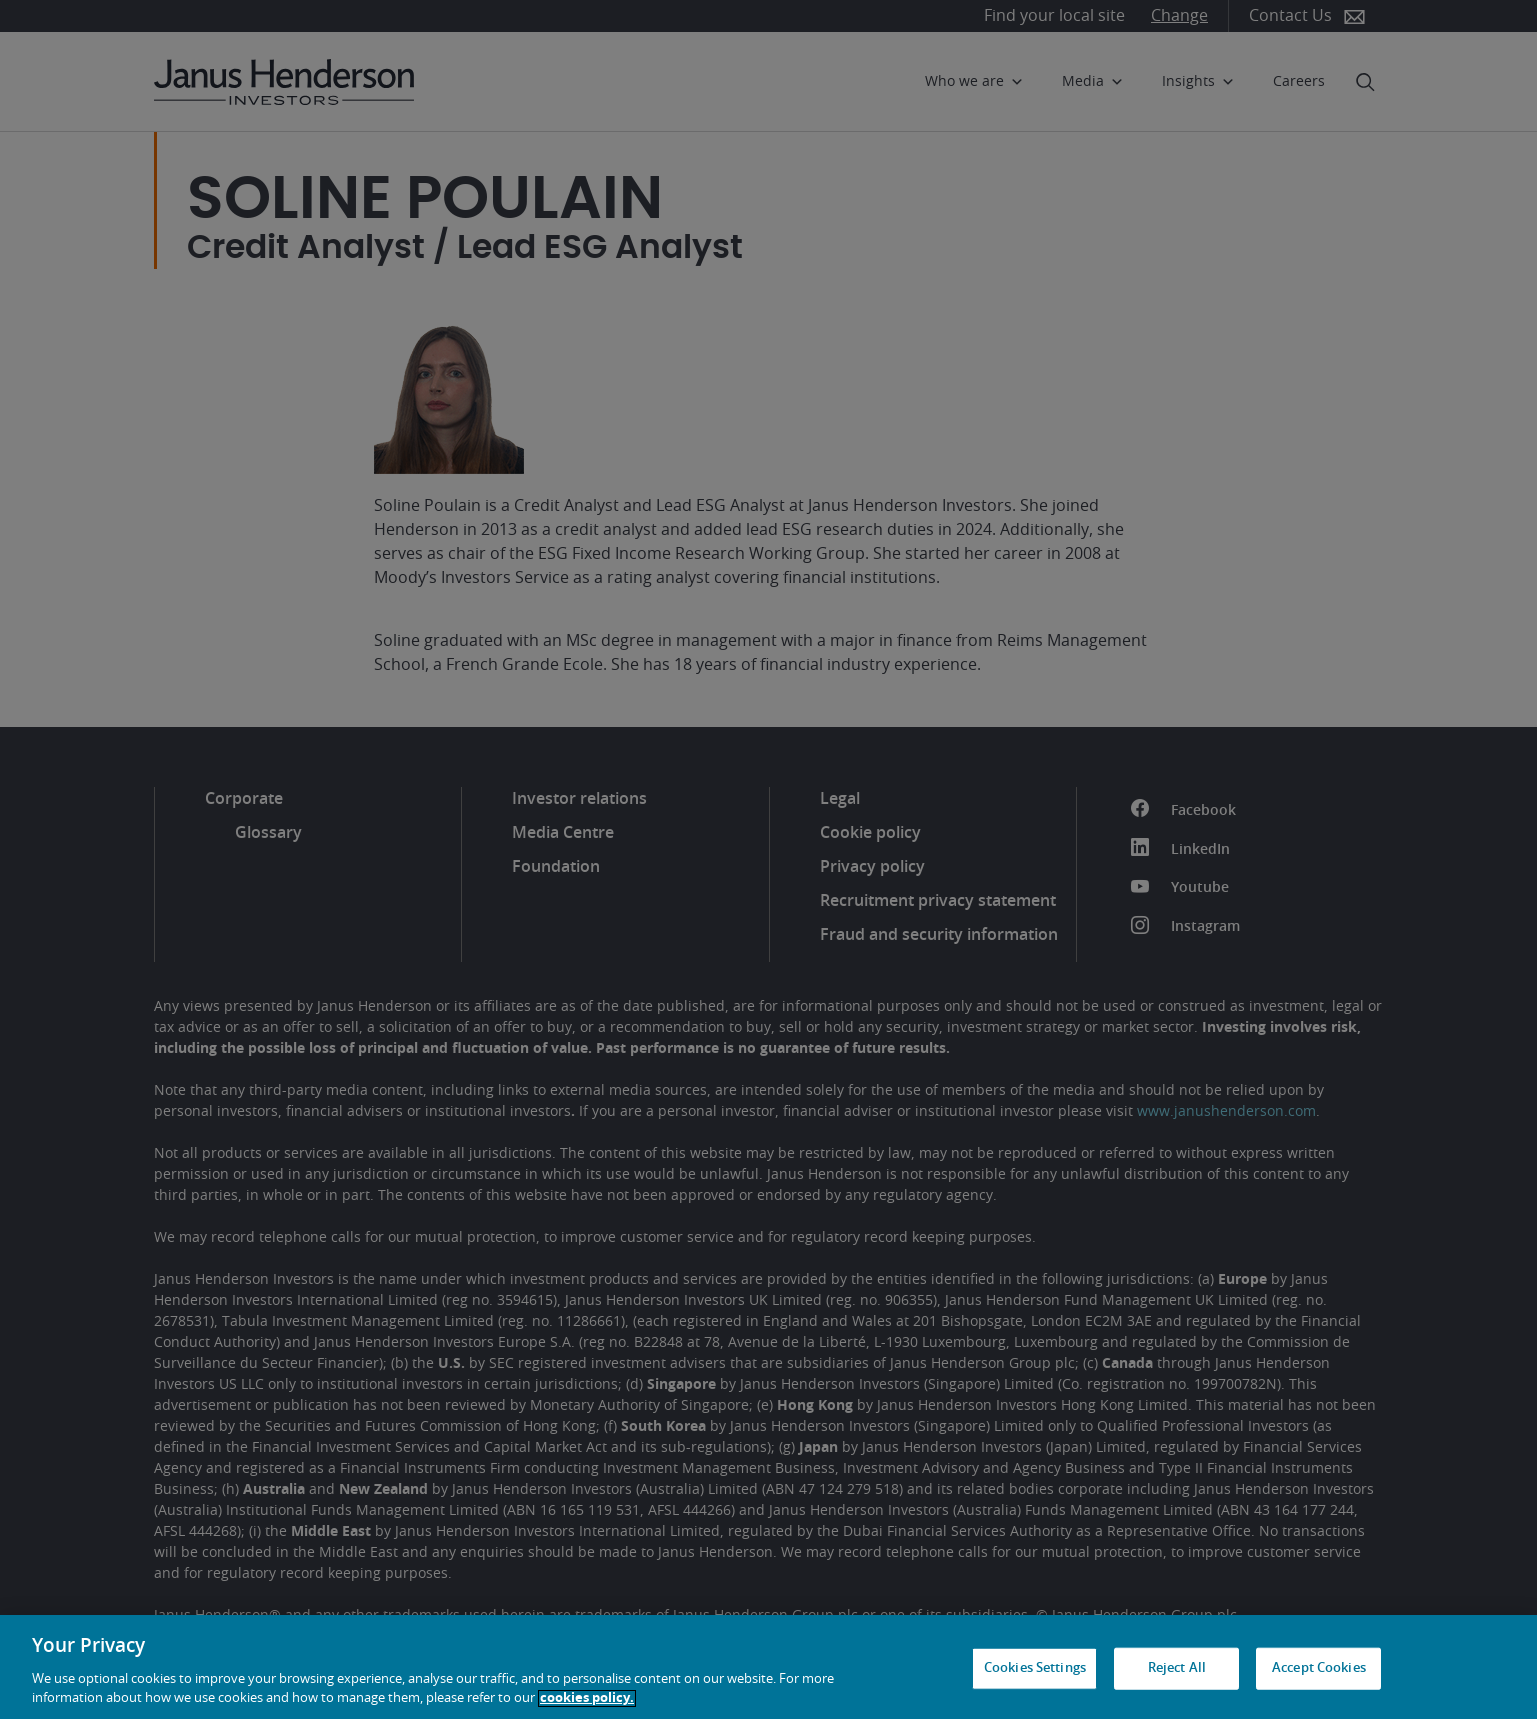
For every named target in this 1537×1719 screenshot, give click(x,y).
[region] (768, 1667)
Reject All (1177, 1668)
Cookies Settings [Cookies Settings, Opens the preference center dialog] (1035, 1668)
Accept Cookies (1319, 1668)
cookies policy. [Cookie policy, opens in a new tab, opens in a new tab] (587, 1698)
